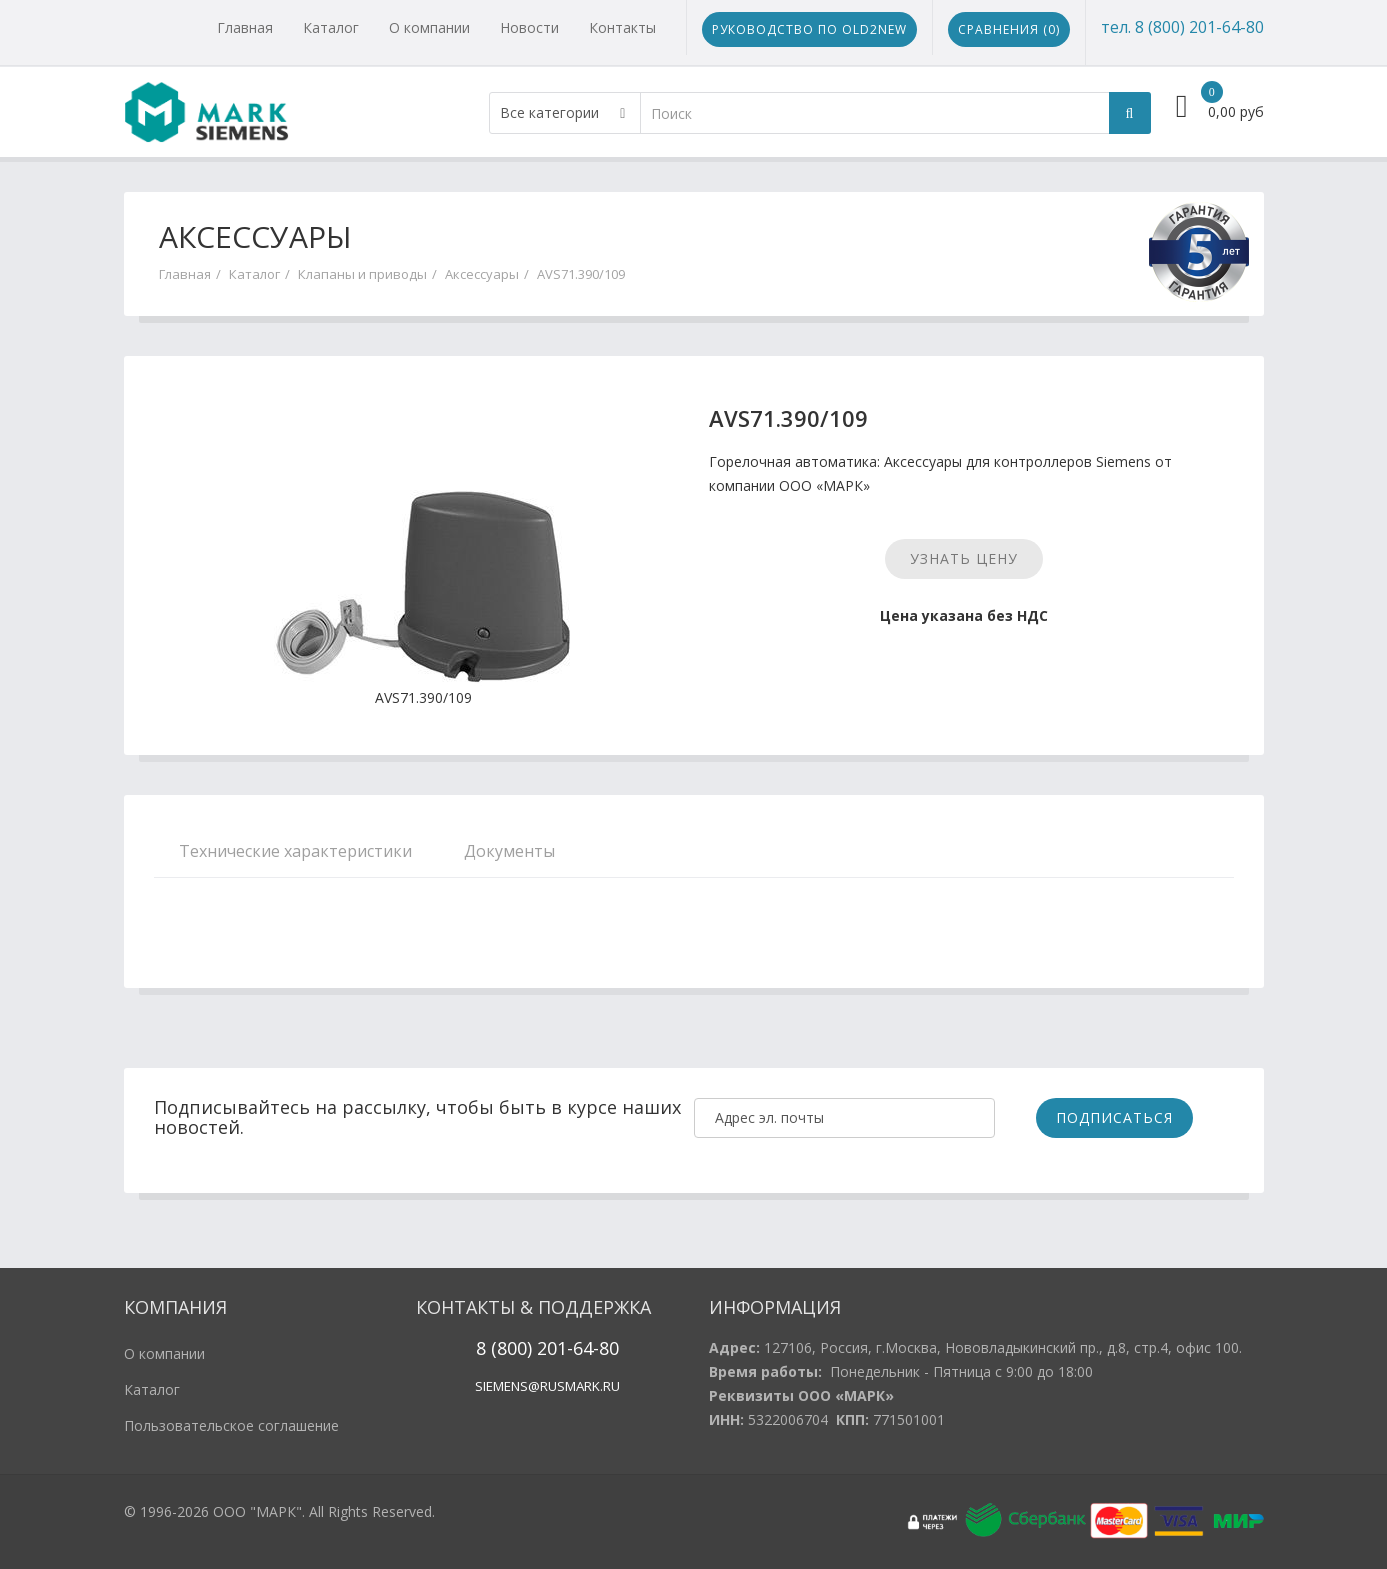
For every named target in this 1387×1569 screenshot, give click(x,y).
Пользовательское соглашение (231, 1425)
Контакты (622, 27)
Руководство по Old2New (809, 29)
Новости (529, 27)
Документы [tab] (509, 851)
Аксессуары (482, 274)
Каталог (331, 27)
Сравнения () (1009, 29)
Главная (245, 27)
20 (544, 1348)
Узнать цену (964, 558)
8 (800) (504, 1348)
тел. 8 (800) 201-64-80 (1182, 27)
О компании (429, 27)
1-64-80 (588, 1348)
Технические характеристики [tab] (295, 851)
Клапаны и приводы (362, 274)
